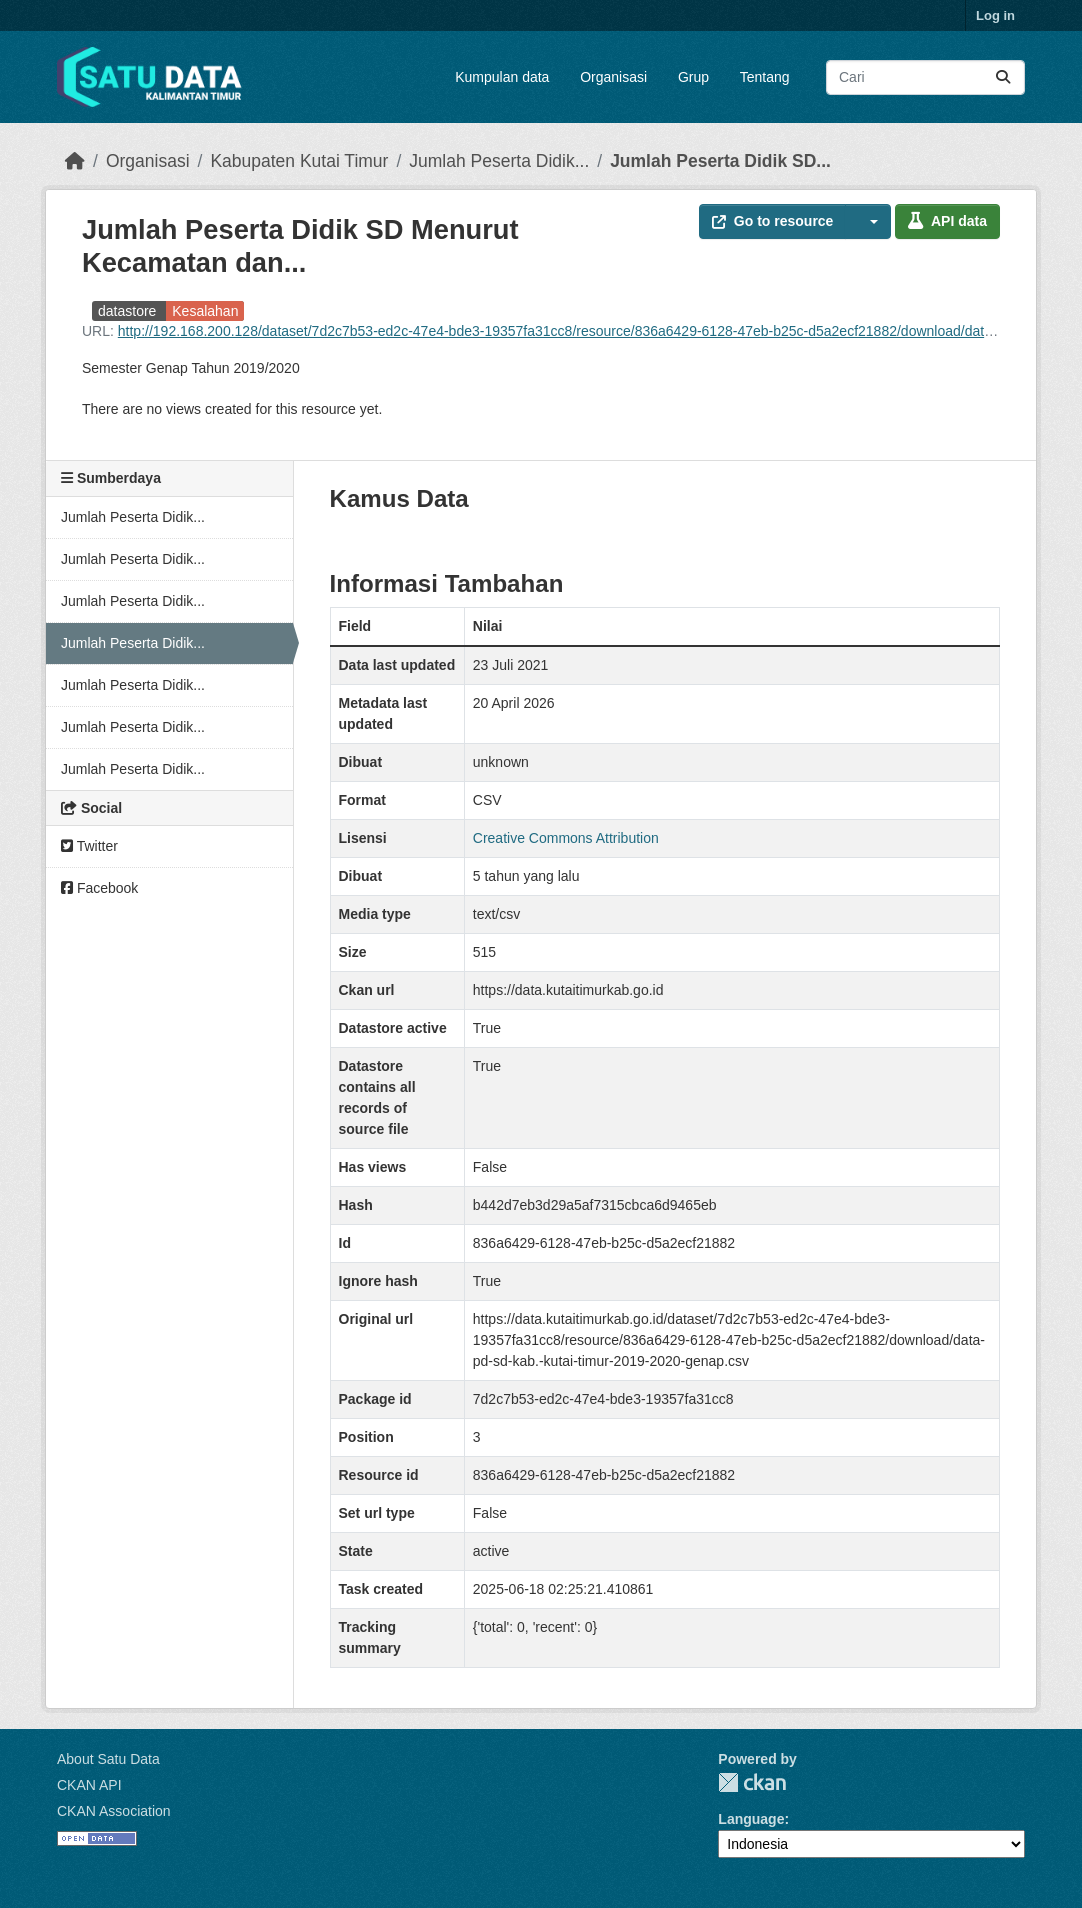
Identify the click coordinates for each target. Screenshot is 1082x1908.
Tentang (765, 77)
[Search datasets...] (925, 77)
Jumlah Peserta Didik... (499, 161)
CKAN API (89, 1785)
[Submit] (1003, 77)
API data (947, 221)
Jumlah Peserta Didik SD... (720, 161)
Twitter (89, 846)
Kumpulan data (502, 77)
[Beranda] (75, 161)
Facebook (99, 888)
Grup (693, 77)
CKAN (752, 1782)
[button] (868, 221)
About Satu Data (108, 1759)
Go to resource (773, 221)
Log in (995, 15)
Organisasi (613, 77)
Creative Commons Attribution (566, 838)
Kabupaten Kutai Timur (299, 161)
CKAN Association (114, 1811)
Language (751, 1819)
